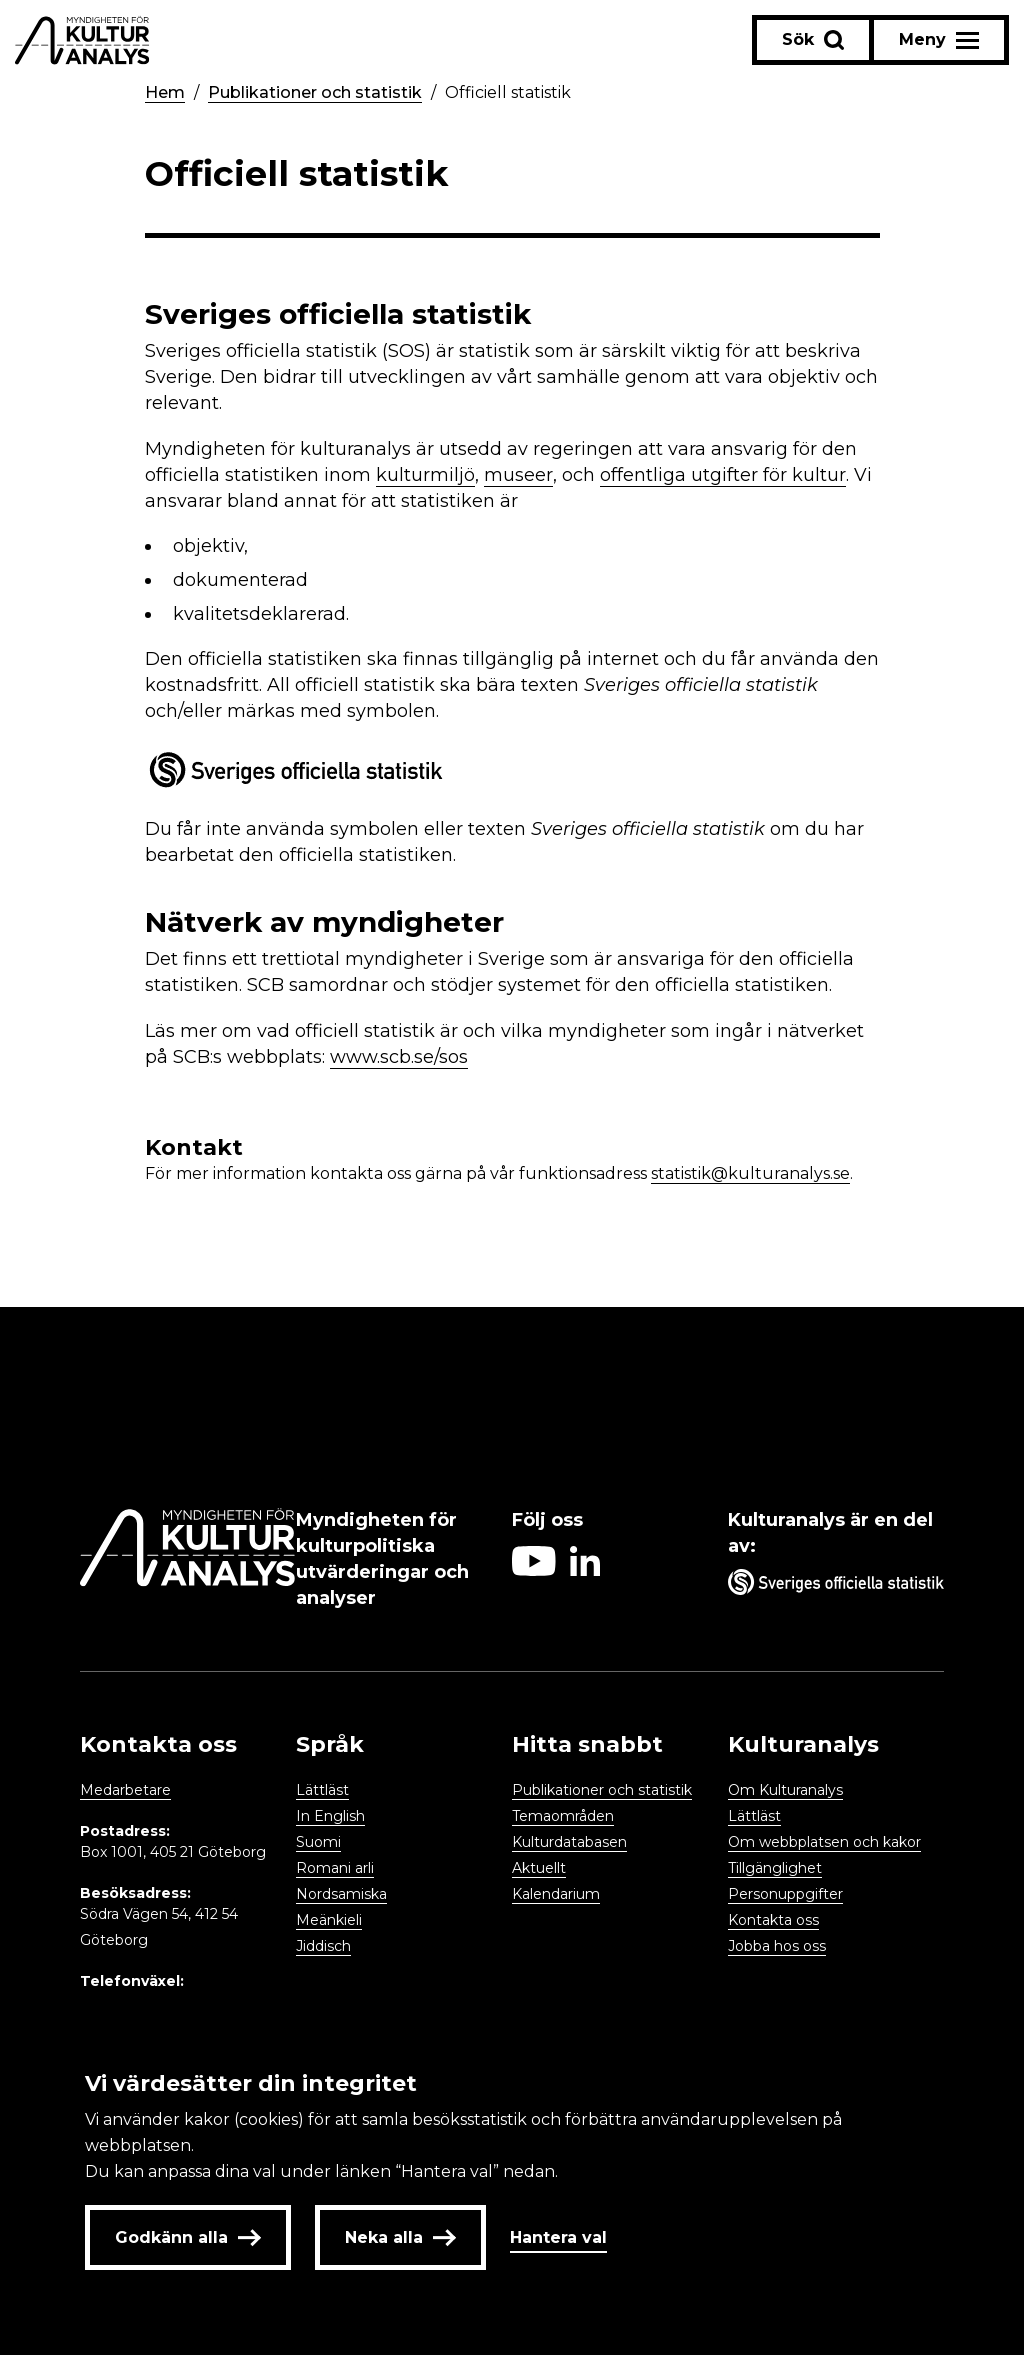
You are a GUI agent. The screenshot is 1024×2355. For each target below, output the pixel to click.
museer (518, 475)
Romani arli (335, 1868)
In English (330, 1816)
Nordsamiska (341, 1894)
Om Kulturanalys (785, 1790)
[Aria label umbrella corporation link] (836, 1586)
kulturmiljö (425, 475)
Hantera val (558, 2237)
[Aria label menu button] (939, 40)
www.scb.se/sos (399, 1057)
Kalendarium (556, 1894)
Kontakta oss (773, 1920)
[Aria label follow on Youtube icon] (534, 1570)
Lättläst (322, 1790)
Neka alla (400, 2237)
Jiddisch (323, 1946)
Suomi (318, 1842)
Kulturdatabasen (569, 1842)
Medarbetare (125, 1790)
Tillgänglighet (775, 1868)
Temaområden (563, 1816)
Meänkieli (329, 1920)
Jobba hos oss (777, 1946)
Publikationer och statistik (315, 92)
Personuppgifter (785, 1894)
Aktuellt (539, 1868)
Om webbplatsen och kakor (824, 1842)
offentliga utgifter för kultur (723, 475)
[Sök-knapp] (813, 40)
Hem (165, 92)
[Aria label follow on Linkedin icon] (585, 1570)
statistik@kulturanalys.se (750, 1173)
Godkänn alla (188, 2237)
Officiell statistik (508, 92)
